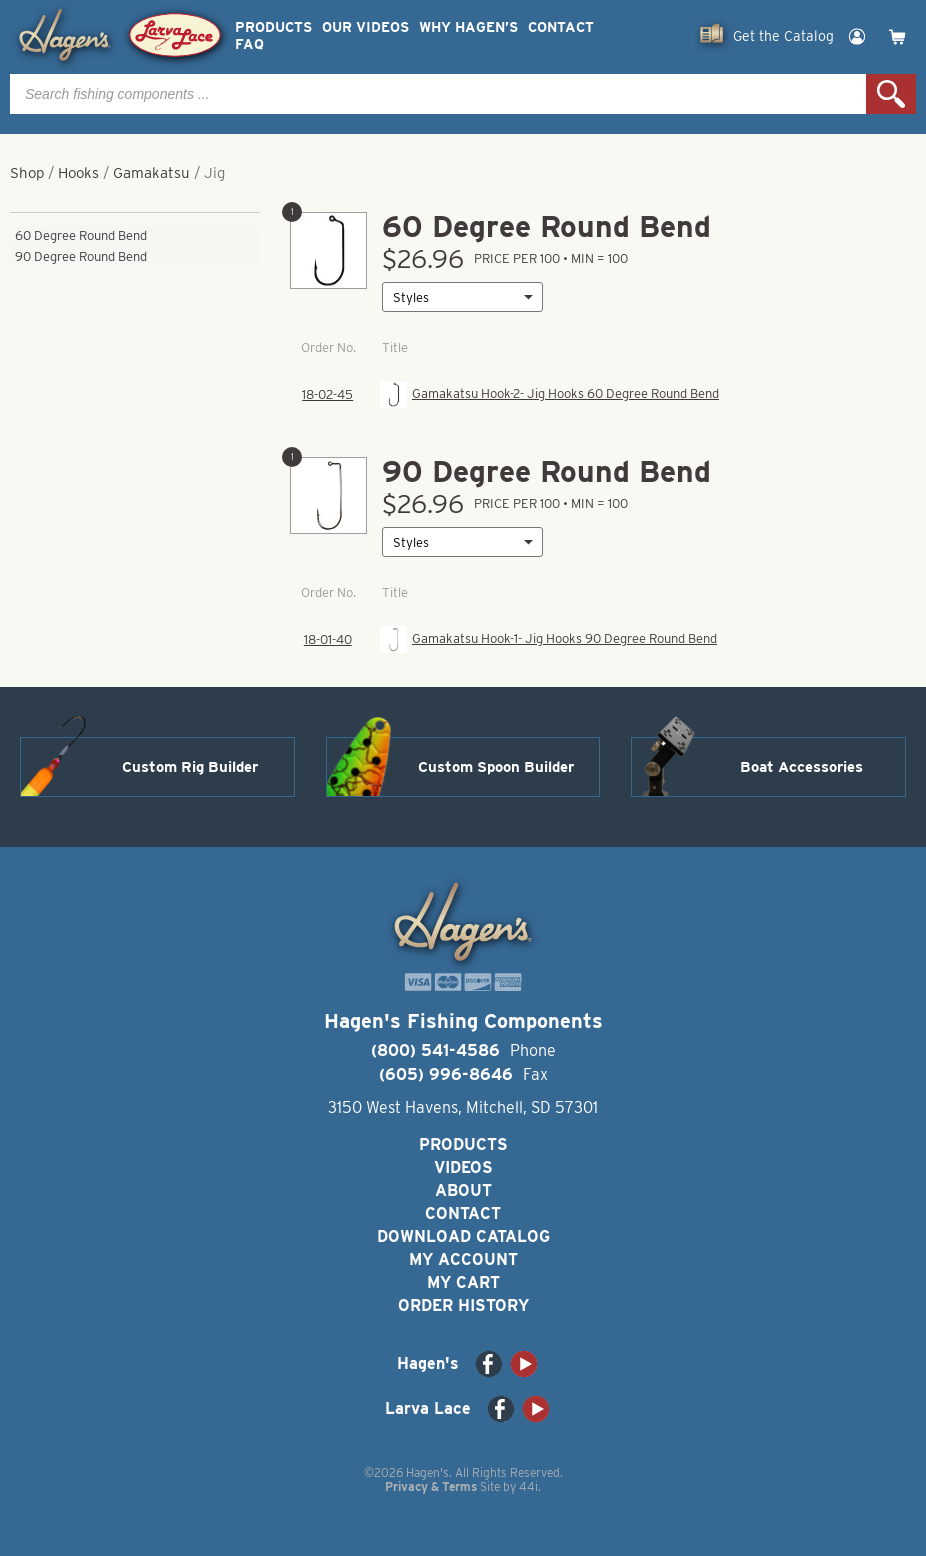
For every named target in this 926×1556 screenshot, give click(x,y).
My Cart (463, 1282)
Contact (561, 27)
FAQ (249, 44)
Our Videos (365, 27)
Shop (27, 173)
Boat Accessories (801, 767)
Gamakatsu (151, 173)
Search (891, 94)
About (463, 1190)
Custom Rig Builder (190, 767)
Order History (463, 1305)
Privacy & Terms (431, 1486)
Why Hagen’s (468, 27)
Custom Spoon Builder (496, 767)
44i (528, 1486)
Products (273, 27)
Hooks (78, 173)
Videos (463, 1167)
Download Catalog (463, 1236)
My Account (463, 1259)
